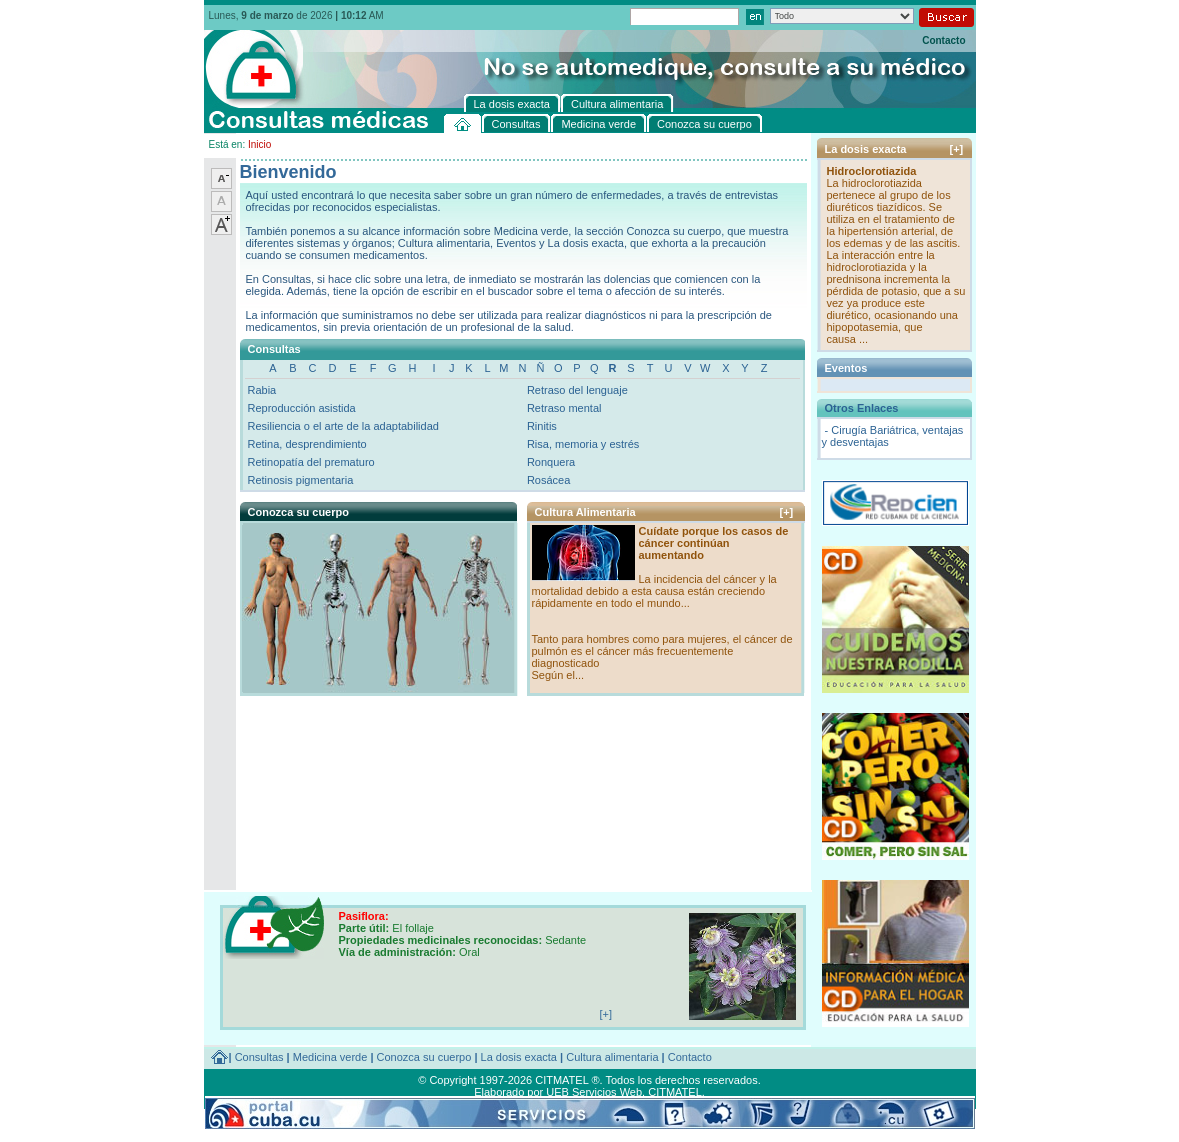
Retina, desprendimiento (307, 444)
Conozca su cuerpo (424, 1057)
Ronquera (551, 462)
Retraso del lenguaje (577, 390)
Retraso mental (564, 408)
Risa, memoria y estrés (583, 444)
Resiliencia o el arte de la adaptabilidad (343, 426)
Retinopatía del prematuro (311, 462)
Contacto (943, 40)
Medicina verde (330, 1057)
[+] (787, 512)
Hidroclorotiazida (872, 171)
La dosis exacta (519, 1057)
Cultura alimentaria (612, 1057)
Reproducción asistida (302, 408)
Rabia (262, 390)
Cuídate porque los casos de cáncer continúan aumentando (714, 543)
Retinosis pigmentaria (301, 480)
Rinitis (542, 426)
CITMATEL (675, 1092)
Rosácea (548, 480)
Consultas (259, 1057)
